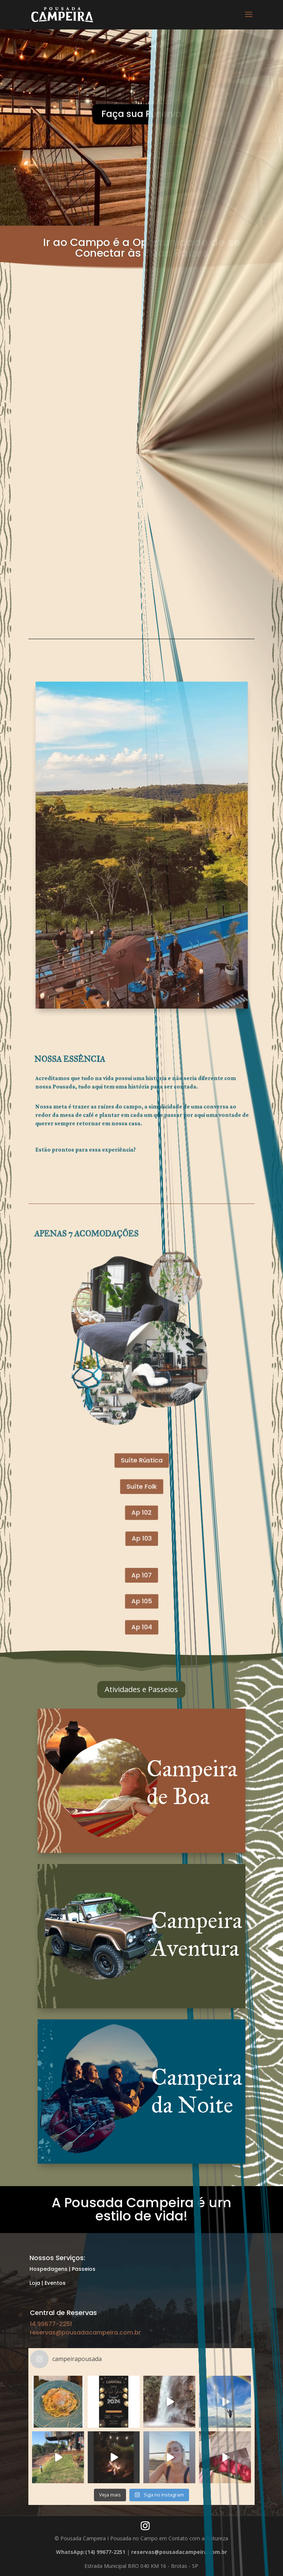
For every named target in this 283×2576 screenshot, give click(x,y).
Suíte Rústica (141, 1448)
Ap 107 (141, 1511)
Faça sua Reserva (141, 133)
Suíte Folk (141, 1462)
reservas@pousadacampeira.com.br (85, 2332)
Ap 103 (141, 1491)
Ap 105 (141, 1525)
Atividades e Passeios (141, 1689)
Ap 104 (141, 1539)
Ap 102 (141, 1476)
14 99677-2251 (51, 2324)
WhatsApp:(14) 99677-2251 (90, 2551)
